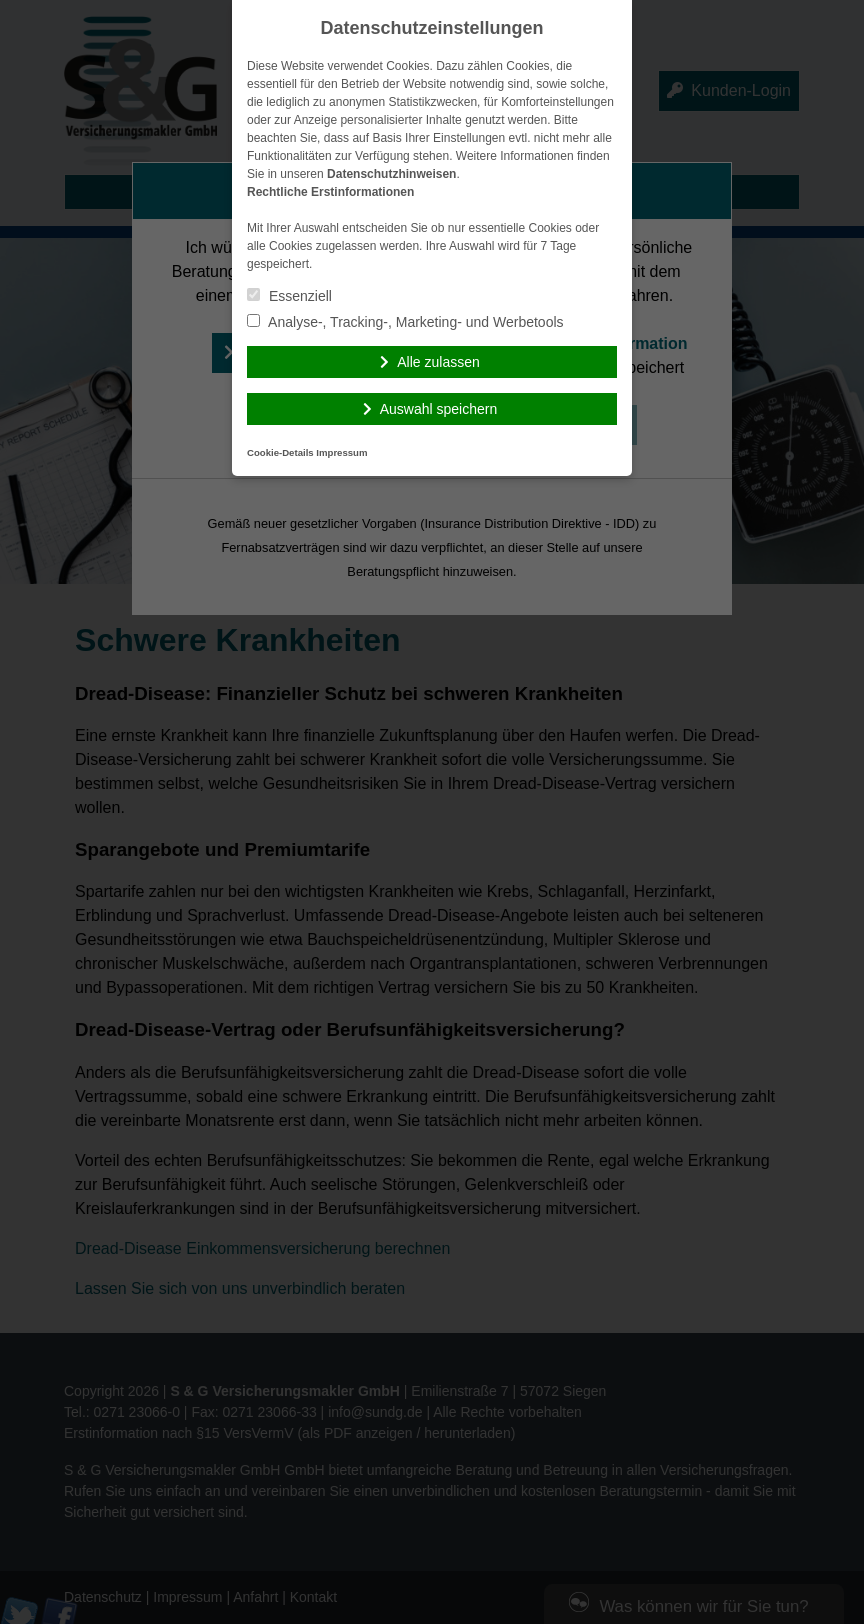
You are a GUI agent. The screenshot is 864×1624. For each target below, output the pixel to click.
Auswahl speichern (439, 409)
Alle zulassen (438, 362)
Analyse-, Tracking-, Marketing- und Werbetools (405, 322)
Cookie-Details (280, 452)
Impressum (341, 452)
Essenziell (289, 296)
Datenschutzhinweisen (391, 174)
